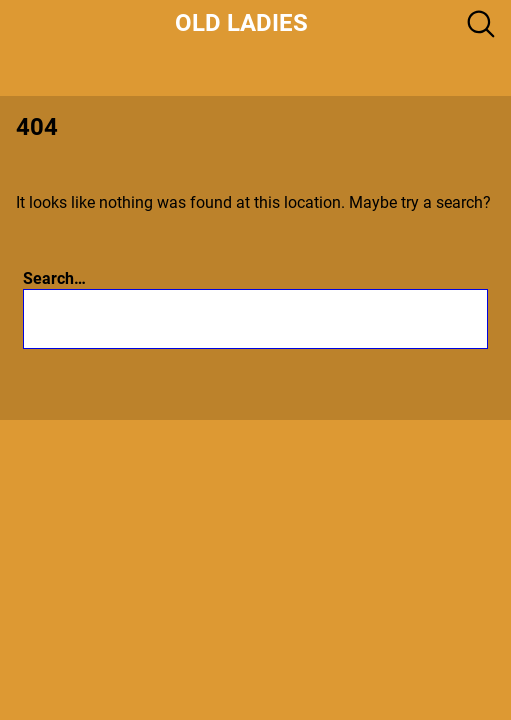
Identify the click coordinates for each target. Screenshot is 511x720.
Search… (54, 278)
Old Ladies (241, 23)
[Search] (366, 318)
